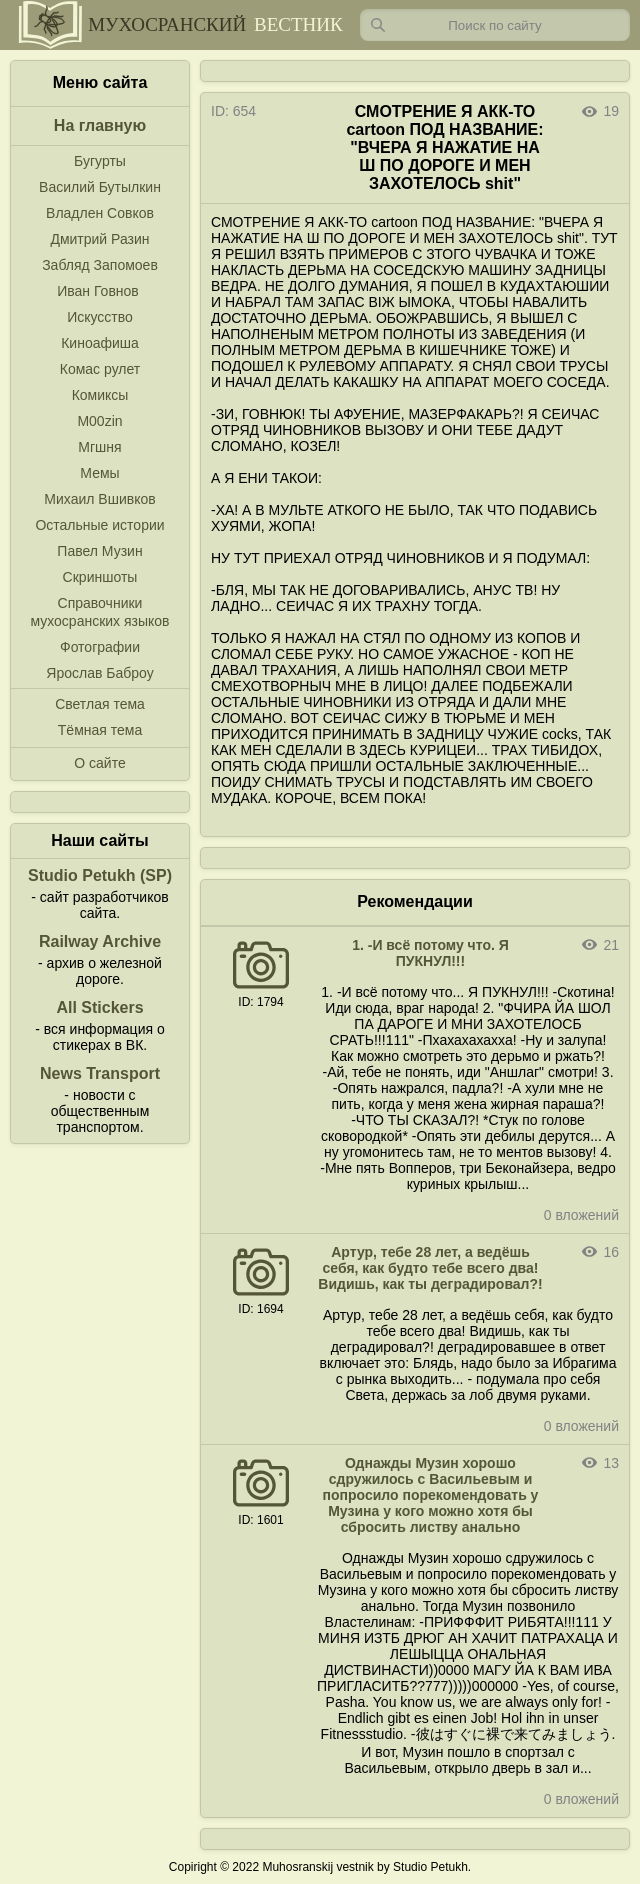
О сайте (99, 763)
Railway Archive (100, 941)
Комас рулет (100, 369)
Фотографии (100, 647)
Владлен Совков (100, 213)
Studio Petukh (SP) (100, 875)
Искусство (100, 317)
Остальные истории (99, 525)
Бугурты (100, 161)
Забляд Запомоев (100, 265)
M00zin (99, 421)
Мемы (99, 473)
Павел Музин (99, 551)
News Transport (100, 1073)
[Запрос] (495, 25)
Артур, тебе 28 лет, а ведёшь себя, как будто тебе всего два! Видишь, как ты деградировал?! (430, 1268)
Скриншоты (100, 577)
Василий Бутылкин (100, 187)
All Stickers (99, 1007)
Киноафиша (100, 343)
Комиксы (100, 395)
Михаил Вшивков (99, 499)
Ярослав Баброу (99, 673)
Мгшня (99, 447)
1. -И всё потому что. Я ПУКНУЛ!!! (430, 953)
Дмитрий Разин (99, 239)
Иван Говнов (98, 291)
